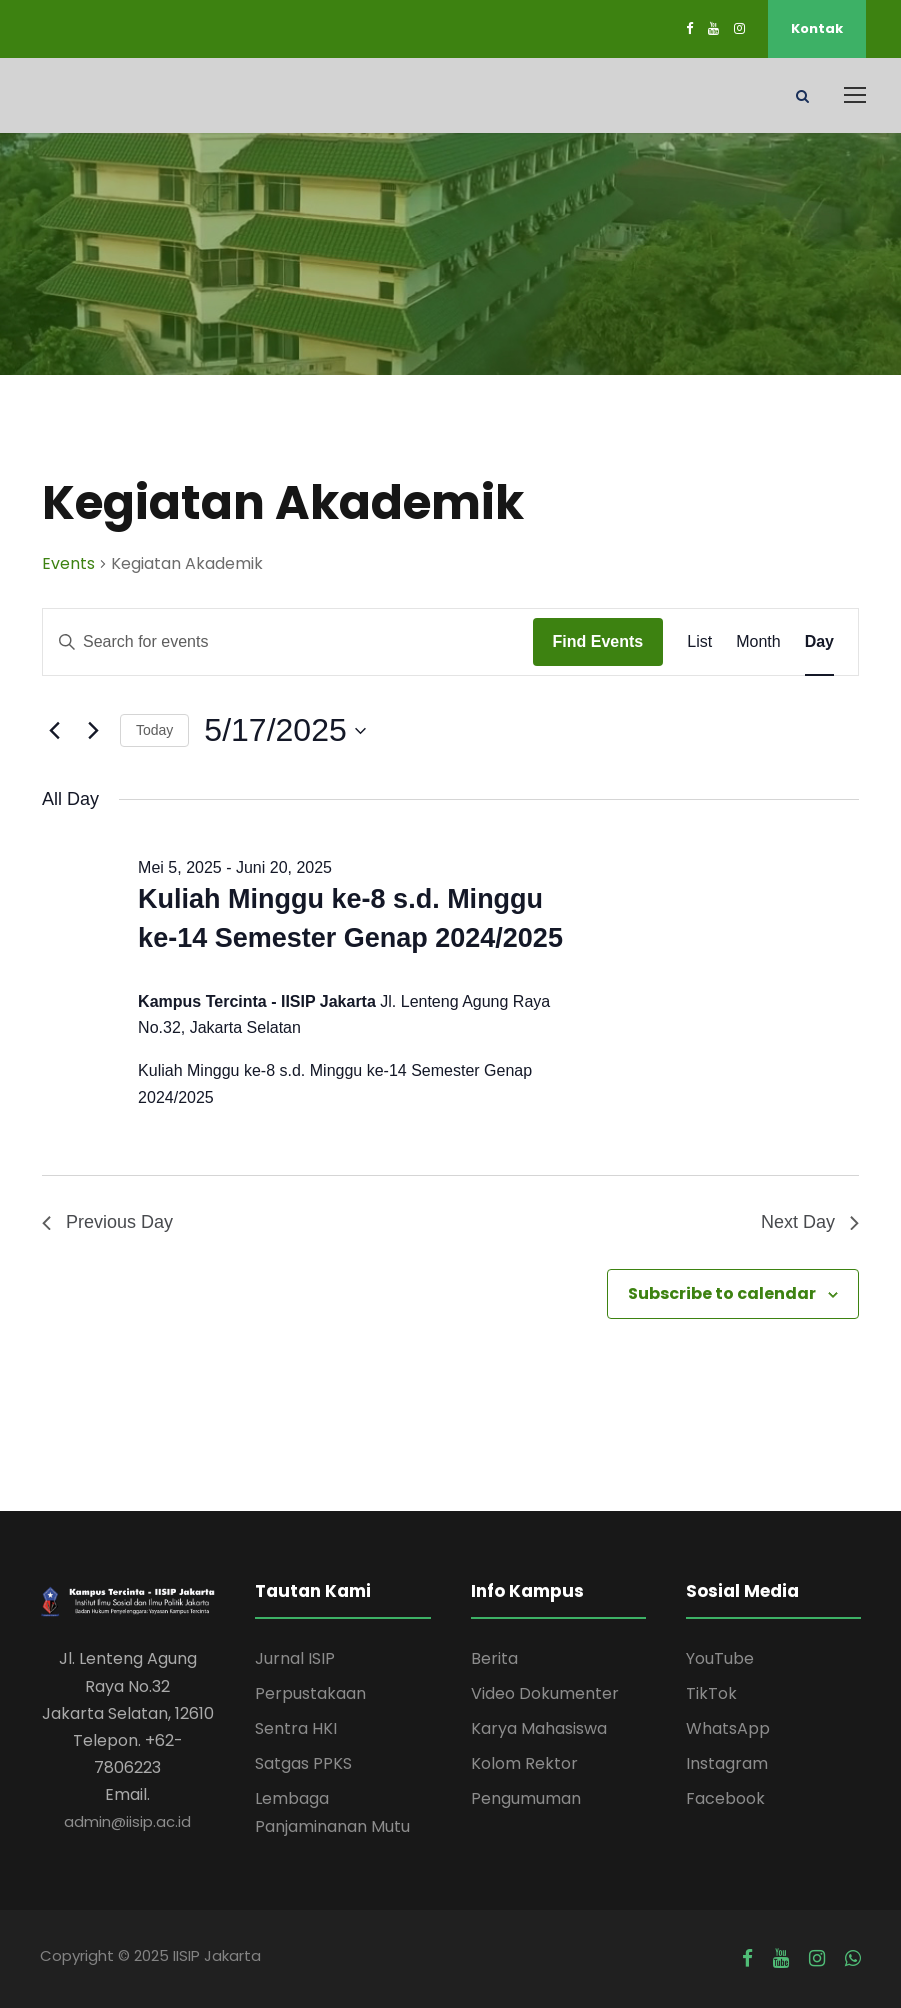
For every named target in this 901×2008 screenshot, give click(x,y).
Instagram (727, 1763)
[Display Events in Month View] (758, 642)
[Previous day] (54, 731)
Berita (494, 1658)
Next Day (810, 1222)
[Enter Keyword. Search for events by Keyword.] (288, 642)
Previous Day (107, 1222)
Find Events (598, 641)
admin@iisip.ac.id (127, 1821)
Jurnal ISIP (295, 1658)
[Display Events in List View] (699, 642)
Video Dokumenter (545, 1693)
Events (68, 564)
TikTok (711, 1693)
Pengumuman (526, 1798)
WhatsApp (728, 1728)
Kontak (817, 28)
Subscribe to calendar (722, 1293)
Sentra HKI (296, 1728)
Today (154, 730)
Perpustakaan (310, 1693)
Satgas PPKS (303, 1763)
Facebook (725, 1798)
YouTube (720, 1658)
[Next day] (93, 731)
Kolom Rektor (524, 1763)
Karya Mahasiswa (539, 1728)
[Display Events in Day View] (819, 642)
